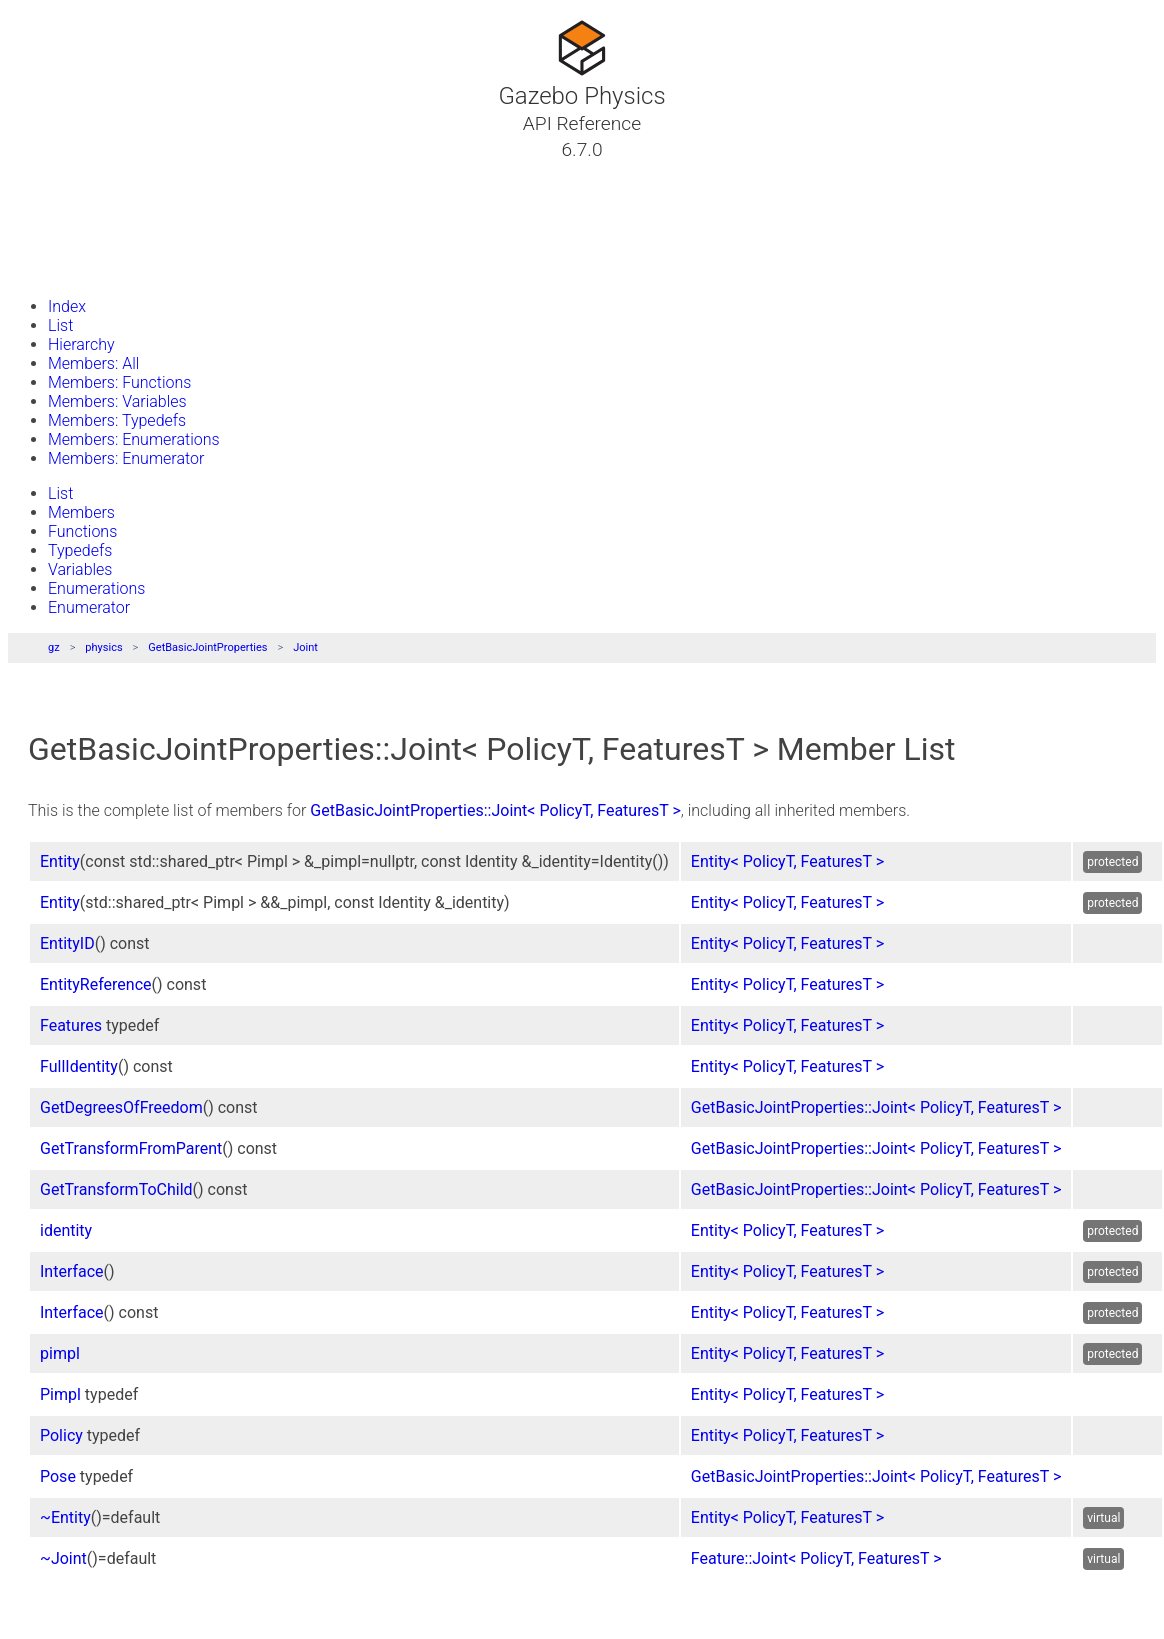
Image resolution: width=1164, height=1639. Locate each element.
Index (67, 306)
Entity (60, 861)
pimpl (60, 1353)
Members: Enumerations (134, 439)
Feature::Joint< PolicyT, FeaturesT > (816, 1558)
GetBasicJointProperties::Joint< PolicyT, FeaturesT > (495, 810)
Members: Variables (117, 401)
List (60, 325)
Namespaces (83, 221)
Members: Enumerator (126, 458)
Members (81, 512)
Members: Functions (119, 382)
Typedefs (80, 550)
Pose (58, 1476)
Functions (82, 531)
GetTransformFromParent (131, 1148)
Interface (72, 1271)
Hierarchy (81, 344)
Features (71, 1025)
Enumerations (96, 588)
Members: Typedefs (117, 420)
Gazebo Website (94, 269)
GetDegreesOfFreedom (121, 1107)
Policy (61, 1435)
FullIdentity (79, 1066)
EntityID (67, 943)
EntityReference (96, 984)
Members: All (93, 363)
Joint (305, 647)
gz (54, 647)
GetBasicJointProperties (207, 647)
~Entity (65, 1517)
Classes (64, 197)
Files (53, 245)
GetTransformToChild (116, 1189)
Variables (80, 569)
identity (66, 1230)
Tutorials (67, 173)
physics (103, 647)
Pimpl (60, 1394)
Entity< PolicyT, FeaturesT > (787, 861)
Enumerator (89, 607)
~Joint (63, 1558)
